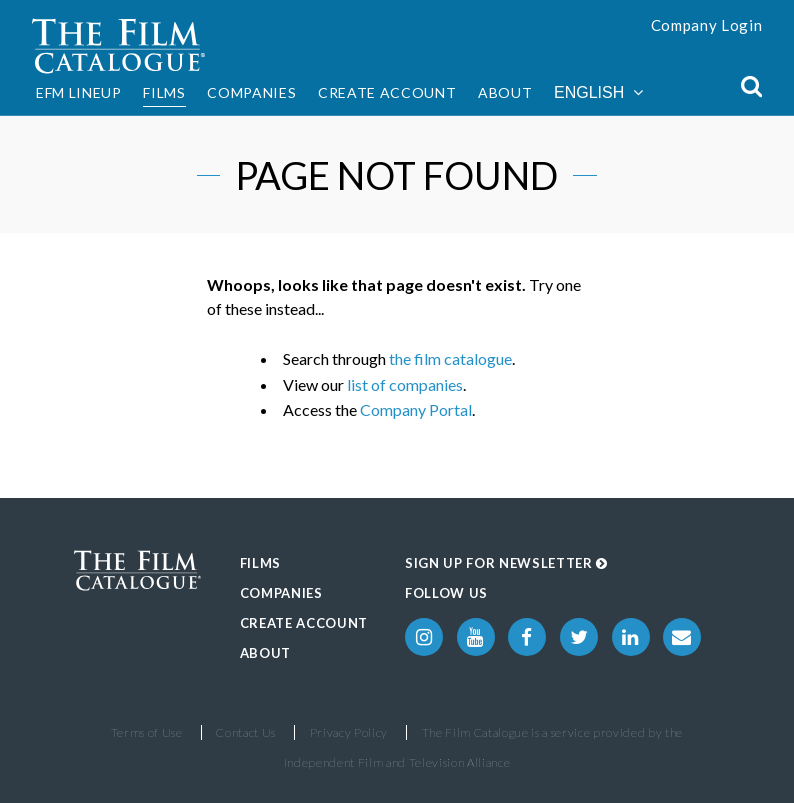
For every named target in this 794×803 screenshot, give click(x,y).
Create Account (387, 92)
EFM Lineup (79, 92)
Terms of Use (147, 732)
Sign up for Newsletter (506, 563)
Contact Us (246, 732)
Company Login (707, 25)
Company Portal (416, 409)
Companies (251, 92)
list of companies (405, 384)
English (598, 92)
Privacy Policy (349, 732)
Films (164, 92)
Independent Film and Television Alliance (397, 762)
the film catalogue (450, 358)
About (505, 92)
